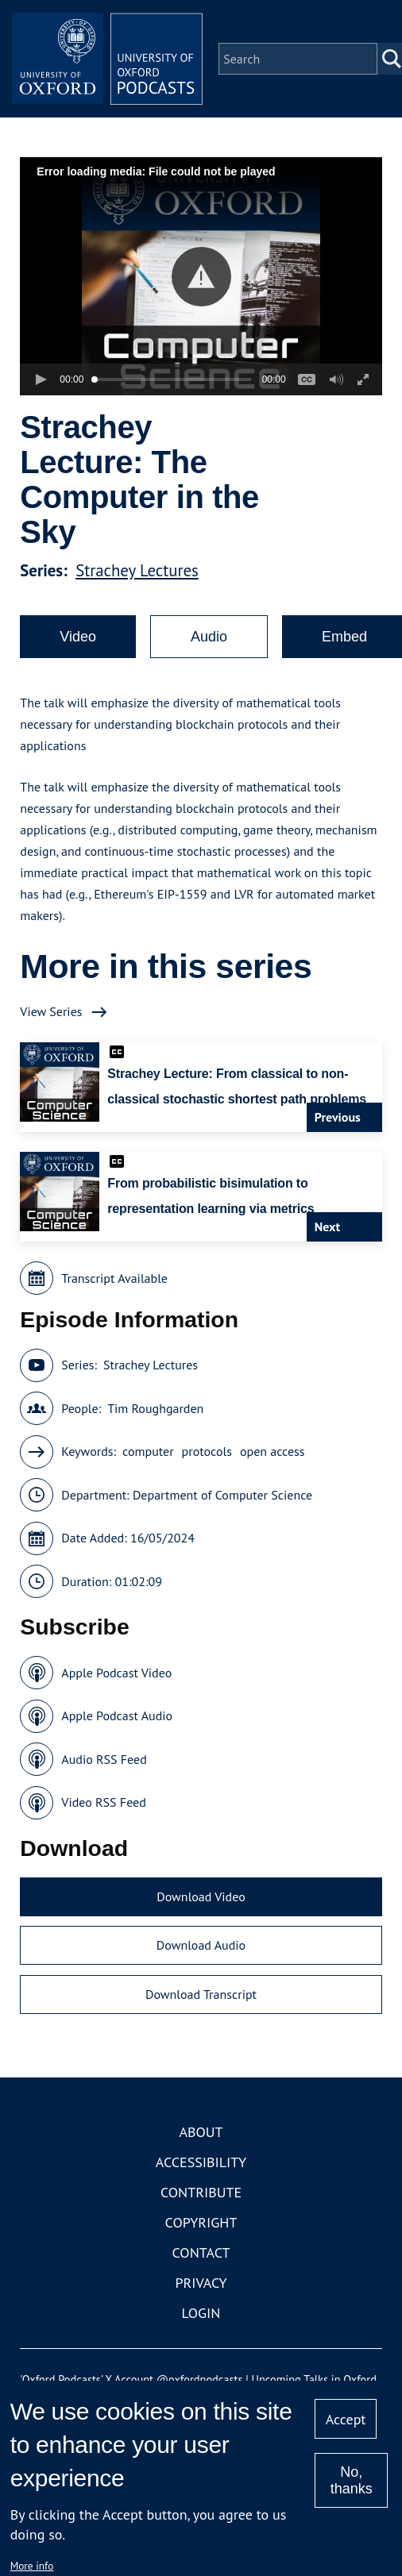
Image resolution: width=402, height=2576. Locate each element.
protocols (207, 1451)
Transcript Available (114, 1278)
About (200, 2132)
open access (272, 1451)
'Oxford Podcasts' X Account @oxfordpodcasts (131, 2379)
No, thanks (351, 2480)
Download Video (201, 1896)
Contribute (201, 2192)
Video (78, 637)
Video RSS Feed (103, 1802)
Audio (209, 637)
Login (201, 2313)
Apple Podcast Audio (116, 1715)
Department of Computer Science (222, 1495)
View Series (51, 1011)
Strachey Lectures (137, 570)
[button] (201, 276)
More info (32, 2566)
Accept (346, 2419)
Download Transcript (201, 1994)
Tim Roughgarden (155, 1408)
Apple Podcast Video (116, 1673)
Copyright (201, 2222)
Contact (201, 2252)
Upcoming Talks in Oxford (314, 2379)
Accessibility (201, 2162)
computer (148, 1451)
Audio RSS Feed (103, 1759)
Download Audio (201, 1945)
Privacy (200, 2283)
